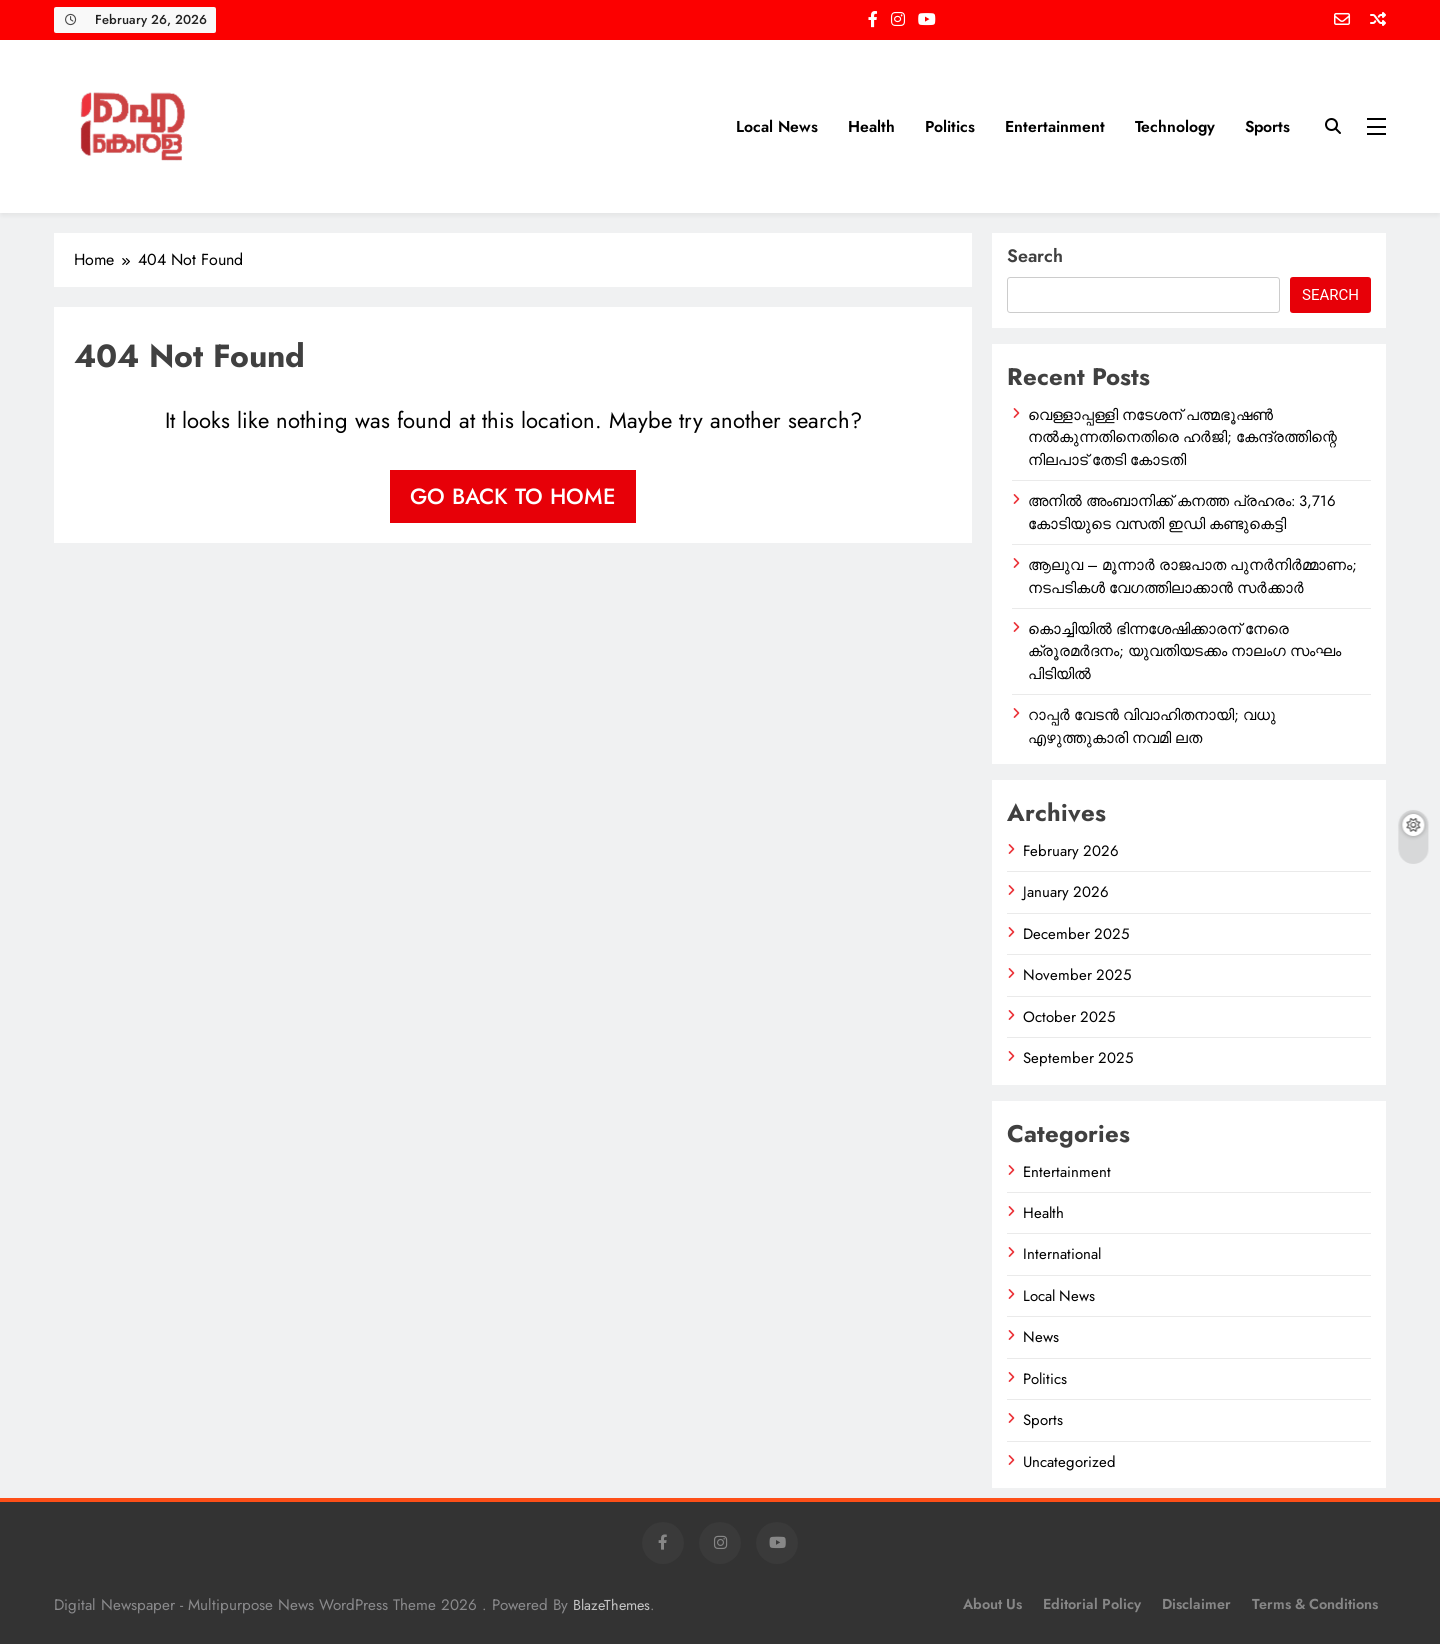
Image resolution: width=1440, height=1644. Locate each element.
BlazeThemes (611, 1605)
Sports (1267, 126)
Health (871, 126)
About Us (992, 1604)
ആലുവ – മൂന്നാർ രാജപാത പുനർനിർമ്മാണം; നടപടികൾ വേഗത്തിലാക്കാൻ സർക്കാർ (1192, 576)
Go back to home (513, 496)
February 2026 (1071, 851)
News (1041, 1337)
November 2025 (1077, 975)
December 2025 (1076, 934)
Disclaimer (1196, 1604)
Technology (1175, 126)
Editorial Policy (1092, 1604)
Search (1035, 256)
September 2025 (1078, 1058)
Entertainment (1055, 126)
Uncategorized (1069, 1462)
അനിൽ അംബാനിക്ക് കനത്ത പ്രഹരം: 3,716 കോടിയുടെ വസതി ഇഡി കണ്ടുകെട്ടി (1182, 512)
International (1062, 1254)
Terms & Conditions (1315, 1604)
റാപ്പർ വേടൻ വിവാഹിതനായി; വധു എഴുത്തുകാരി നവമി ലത (1152, 726)
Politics (950, 126)
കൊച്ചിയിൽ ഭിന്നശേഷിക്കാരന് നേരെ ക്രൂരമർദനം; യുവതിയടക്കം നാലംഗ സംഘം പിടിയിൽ (1184, 651)
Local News (777, 126)
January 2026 (1066, 892)
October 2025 (1069, 1017)
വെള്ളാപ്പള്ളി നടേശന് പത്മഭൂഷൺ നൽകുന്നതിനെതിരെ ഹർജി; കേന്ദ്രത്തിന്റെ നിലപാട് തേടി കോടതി (1182, 437)
